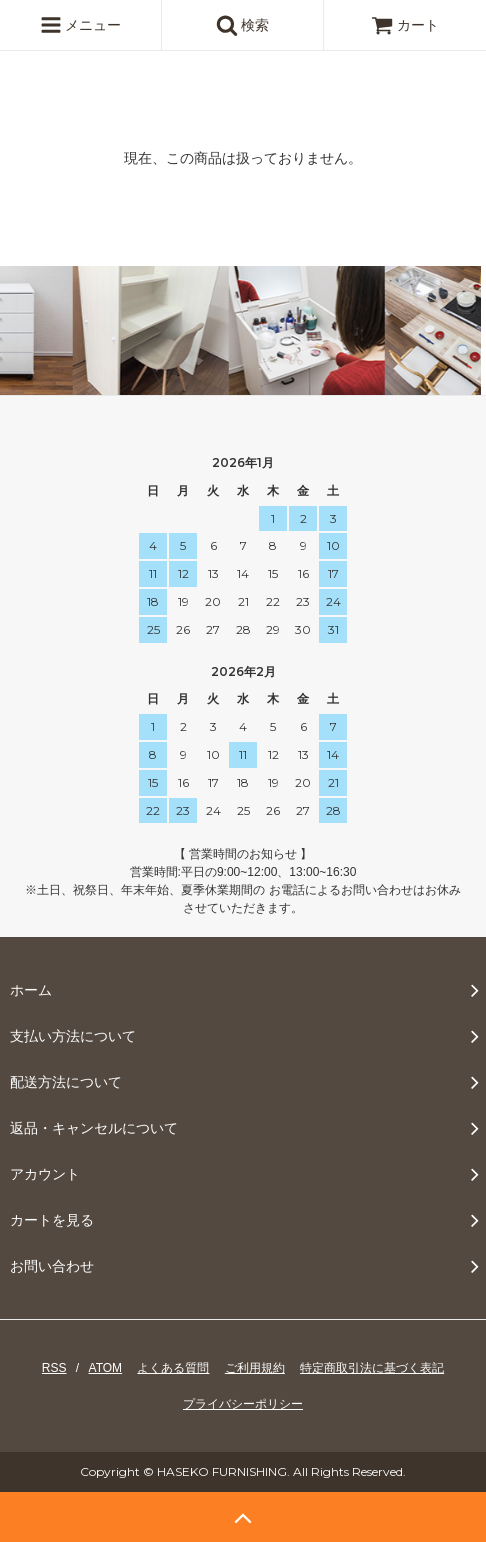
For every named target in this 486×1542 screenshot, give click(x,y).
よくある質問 (173, 1368)
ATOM (106, 1368)
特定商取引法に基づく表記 (372, 1368)
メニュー (81, 25)
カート (405, 25)
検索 (243, 25)
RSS (54, 1368)
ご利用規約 (255, 1368)
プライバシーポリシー (243, 1404)
